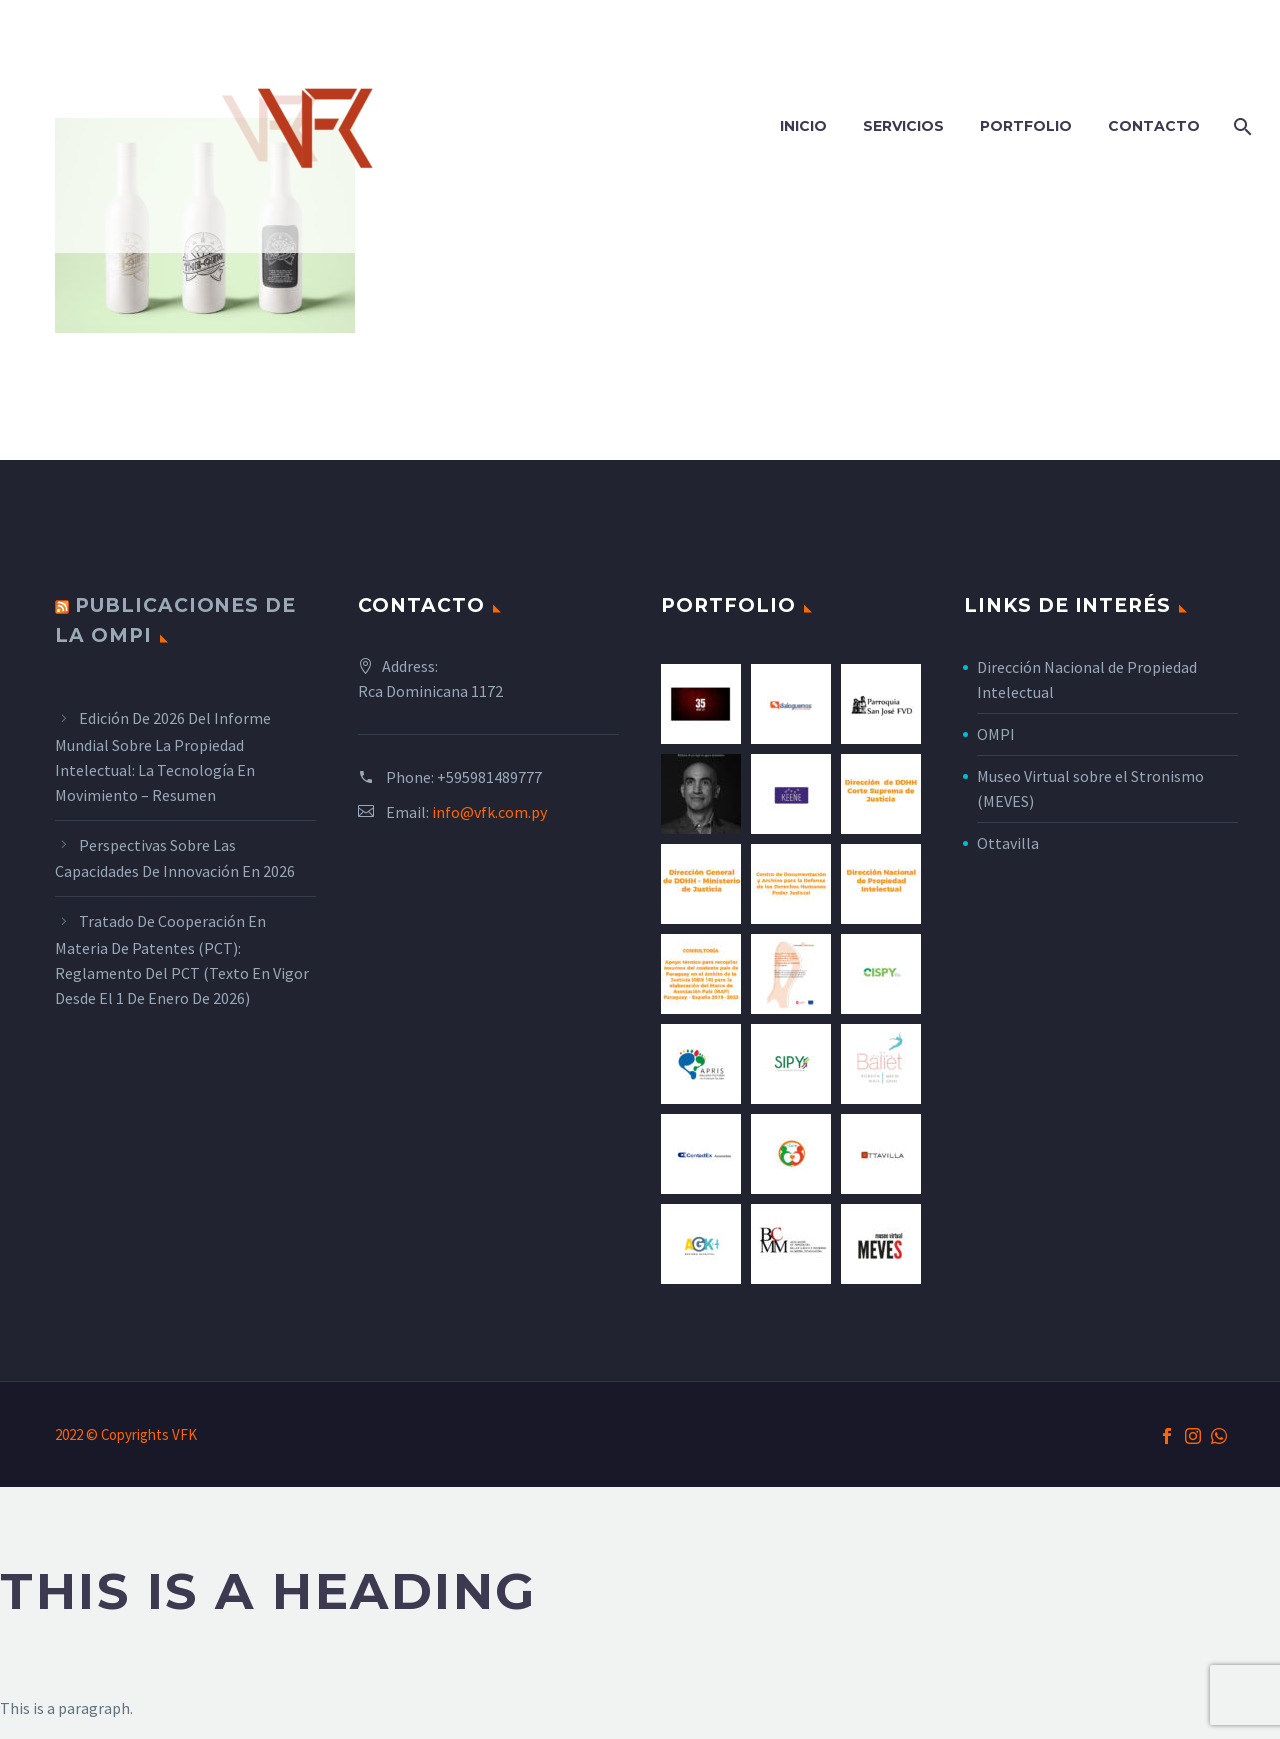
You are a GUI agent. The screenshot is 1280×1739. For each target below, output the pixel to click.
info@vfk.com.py (489, 812)
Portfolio (1026, 126)
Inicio (803, 126)
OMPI (996, 734)
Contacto (1154, 126)
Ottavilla (1008, 843)
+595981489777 (489, 777)
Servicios (903, 126)
